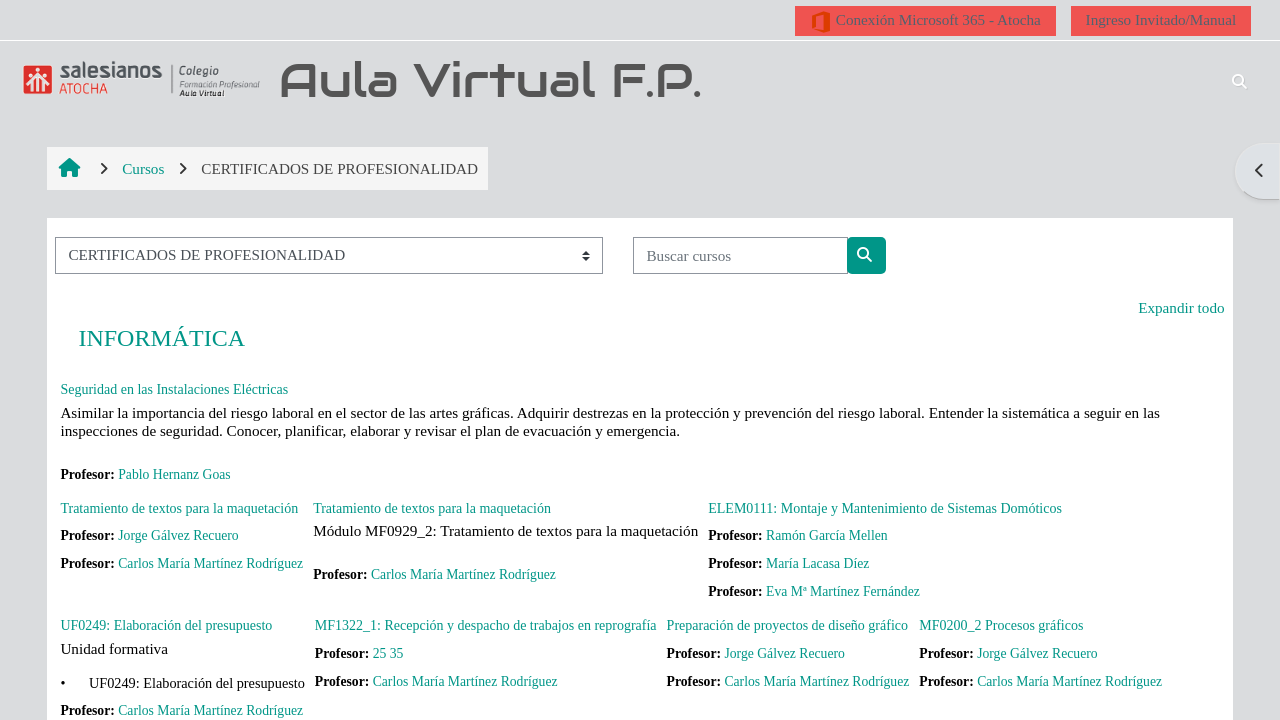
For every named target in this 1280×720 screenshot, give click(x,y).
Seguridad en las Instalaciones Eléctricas (174, 389)
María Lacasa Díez (817, 563)
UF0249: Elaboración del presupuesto (166, 625)
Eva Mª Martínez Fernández (843, 591)
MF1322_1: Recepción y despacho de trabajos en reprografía (486, 625)
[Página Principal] (138, 78)
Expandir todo (1181, 307)
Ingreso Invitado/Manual (1161, 19)
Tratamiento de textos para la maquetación (179, 508)
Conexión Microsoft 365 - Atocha (925, 22)
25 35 (388, 653)
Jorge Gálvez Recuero (178, 535)
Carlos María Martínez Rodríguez (210, 563)
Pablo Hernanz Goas (174, 474)
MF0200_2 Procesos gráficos (1001, 625)
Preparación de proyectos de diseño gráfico (787, 625)
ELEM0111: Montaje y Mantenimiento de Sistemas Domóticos (885, 508)
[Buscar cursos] (740, 255)
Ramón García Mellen (827, 535)
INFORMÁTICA (161, 338)
